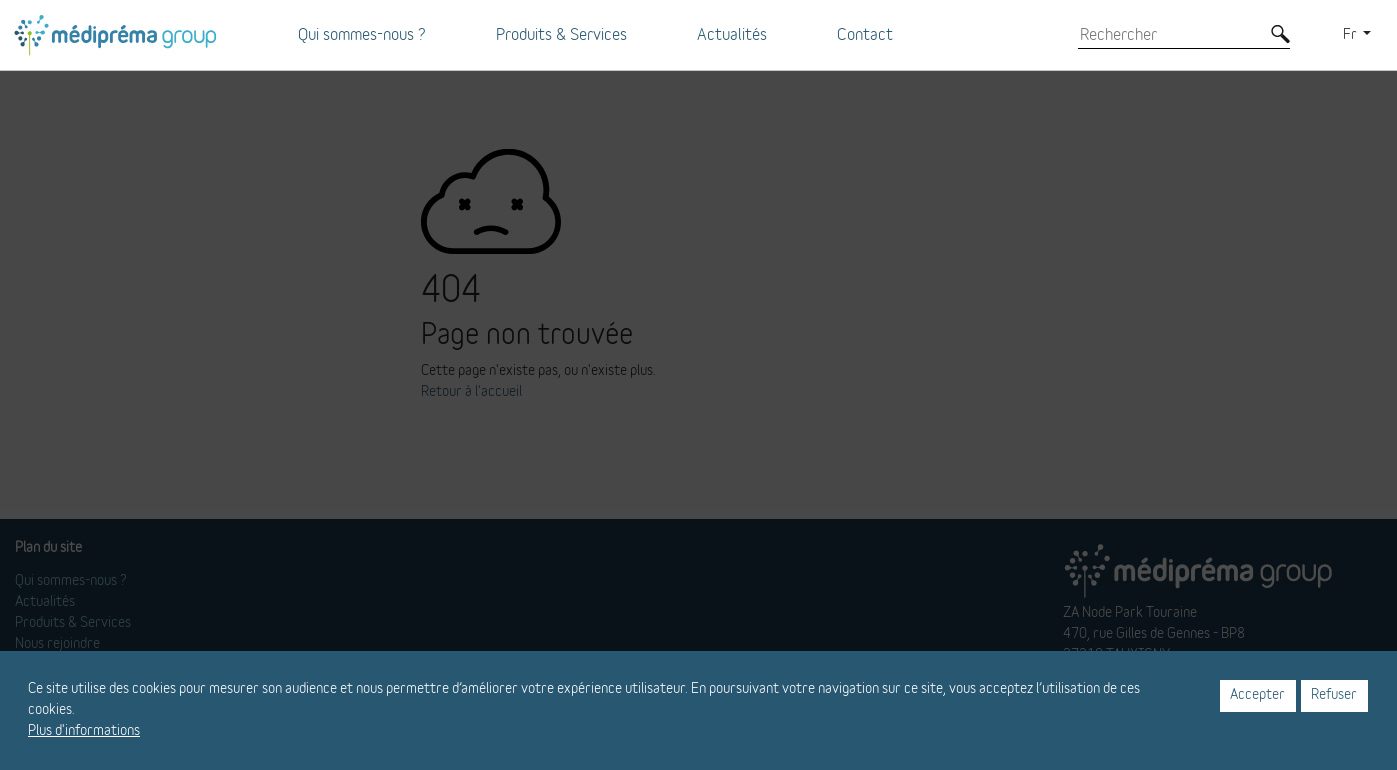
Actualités (732, 35)
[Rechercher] (1169, 35)
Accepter (1257, 695)
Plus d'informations (84, 731)
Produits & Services (561, 35)
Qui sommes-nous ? (362, 35)
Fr (1351, 35)
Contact (865, 35)
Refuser (1334, 695)
